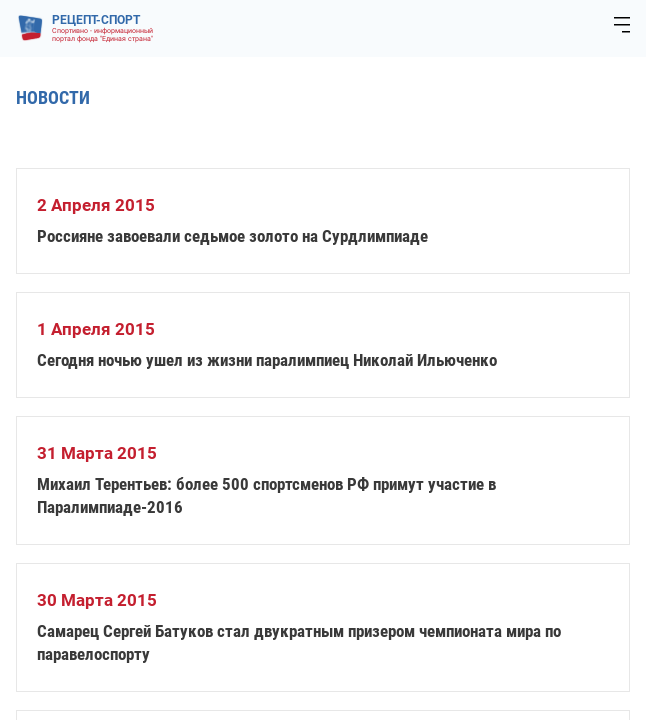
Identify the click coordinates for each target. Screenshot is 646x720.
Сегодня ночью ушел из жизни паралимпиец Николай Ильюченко (267, 360)
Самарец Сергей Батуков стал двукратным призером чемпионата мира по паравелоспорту (299, 642)
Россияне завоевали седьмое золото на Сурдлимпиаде (232, 236)
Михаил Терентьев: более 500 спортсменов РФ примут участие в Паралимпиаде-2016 (266, 495)
